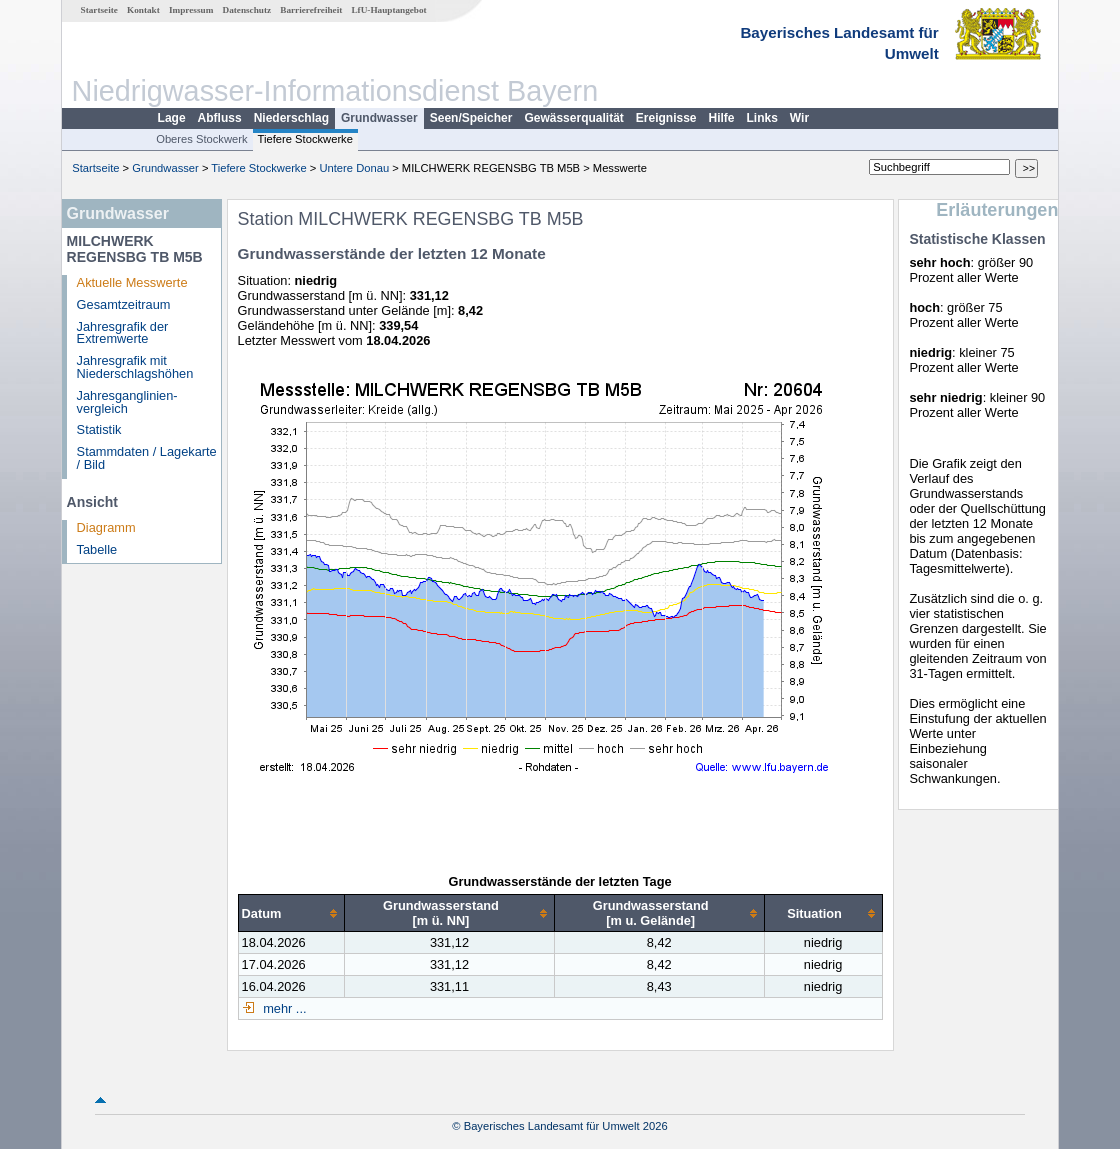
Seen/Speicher (471, 118)
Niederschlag (291, 118)
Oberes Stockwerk (201, 139)
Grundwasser (379, 118)
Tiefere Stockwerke (305, 139)
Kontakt (143, 10)
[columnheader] (291, 913)
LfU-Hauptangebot (388, 10)
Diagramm (106, 527)
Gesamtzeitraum (124, 304)
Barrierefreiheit (311, 10)
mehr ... (283, 1008)
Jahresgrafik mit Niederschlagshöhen (135, 367)
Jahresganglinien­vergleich (127, 402)
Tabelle (97, 549)
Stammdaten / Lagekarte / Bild (147, 458)
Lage (172, 118)
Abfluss (220, 118)
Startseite (99, 10)
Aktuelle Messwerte (132, 282)
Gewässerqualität (573, 118)
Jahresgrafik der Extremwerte (123, 333)
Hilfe (722, 118)
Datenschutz (247, 10)
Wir (799, 118)
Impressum (191, 10)
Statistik (99, 429)
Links (762, 118)
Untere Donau (354, 168)
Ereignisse (666, 118)
